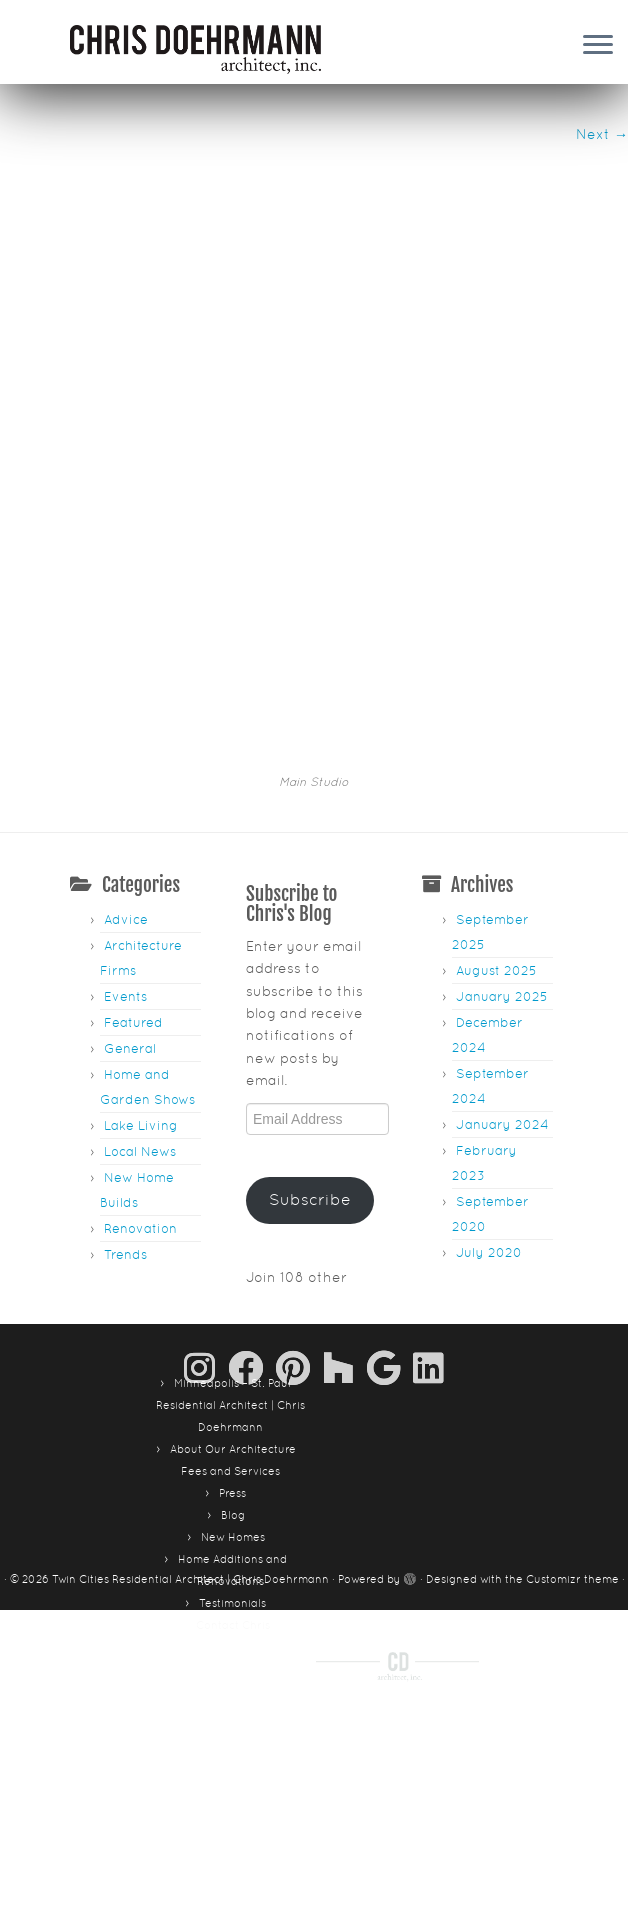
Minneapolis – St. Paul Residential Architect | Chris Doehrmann (230, 1248)
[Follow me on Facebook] (252, 1210)
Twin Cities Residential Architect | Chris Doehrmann (190, 1422)
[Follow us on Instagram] (206, 1210)
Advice (126, 762)
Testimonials (232, 1446)
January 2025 (502, 839)
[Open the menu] (598, 46)
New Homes (233, 1380)
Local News (140, 994)
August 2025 (496, 813)
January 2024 (502, 967)
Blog (233, 1358)
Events (125, 839)
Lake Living (141, 968)
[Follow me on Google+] (390, 1210)
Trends (125, 1097)
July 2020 (489, 1095)
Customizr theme (572, 1422)
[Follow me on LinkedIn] (428, 1210)
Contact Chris (233, 1468)
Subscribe (310, 1042)
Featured (133, 865)
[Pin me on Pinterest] (299, 1210)
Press (232, 1336)
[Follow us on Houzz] (345, 1210)
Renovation (140, 1071)
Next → (602, 134)
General (130, 891)
